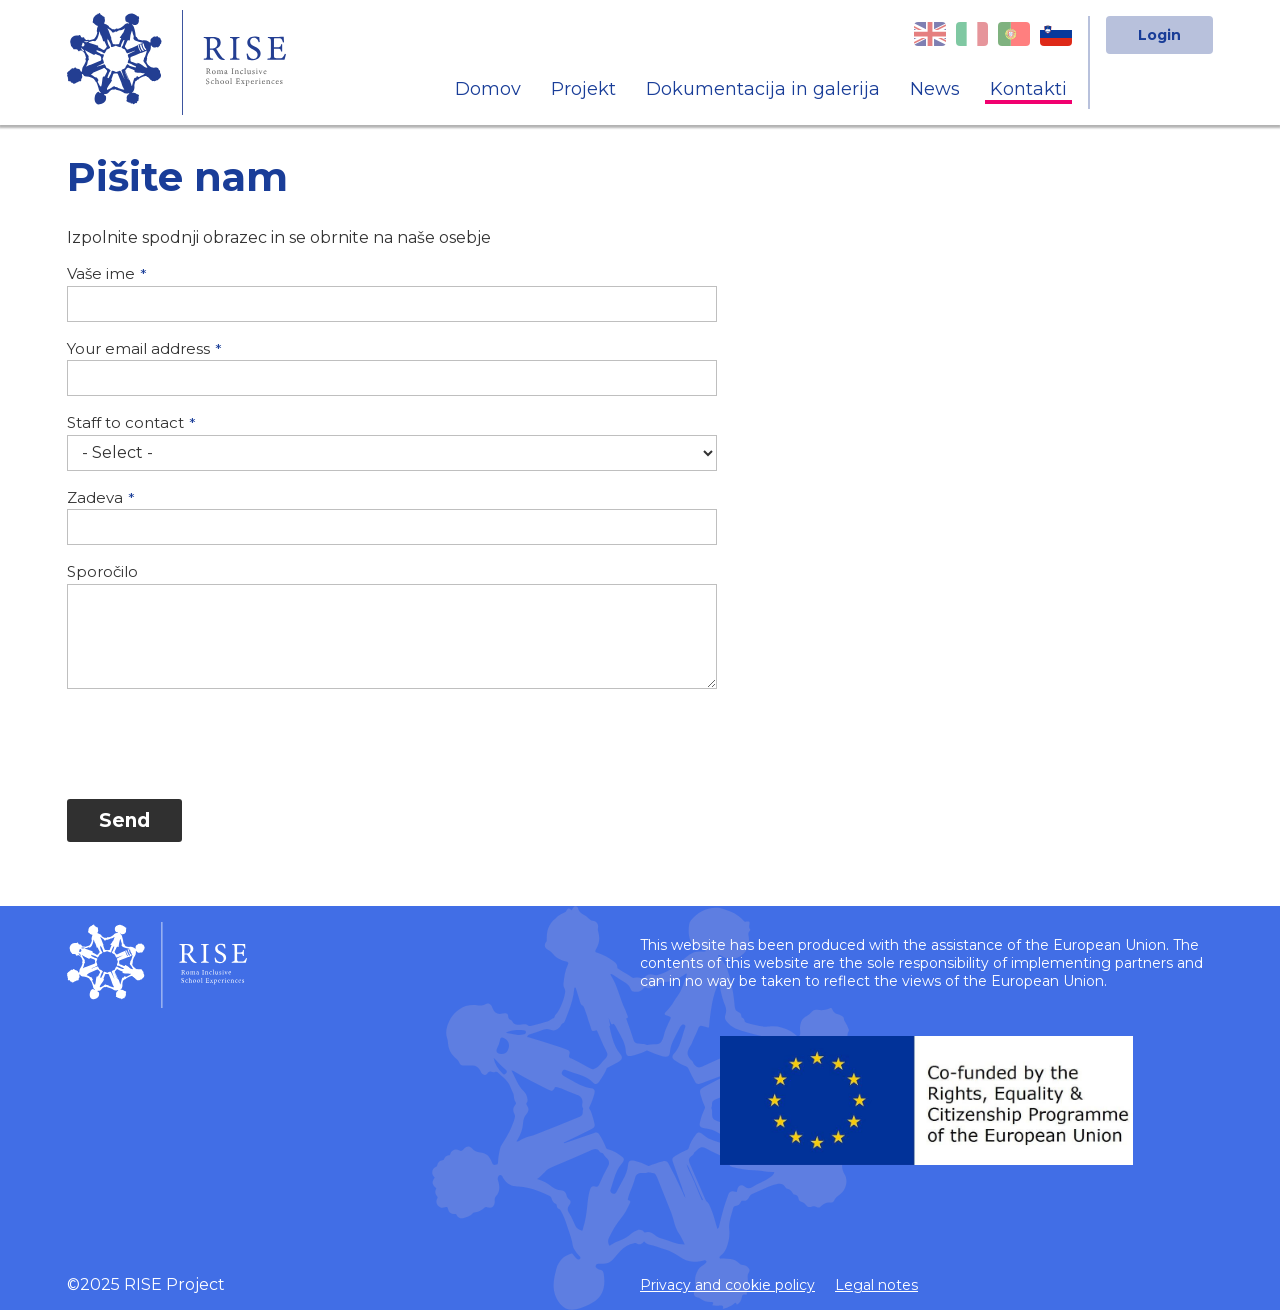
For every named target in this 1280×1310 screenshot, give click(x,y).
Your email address (138, 348)
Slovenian (1056, 34)
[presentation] (219, 744)
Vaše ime (101, 273)
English (930, 34)
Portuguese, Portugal (1014, 34)
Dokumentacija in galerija (763, 89)
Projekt (583, 89)
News (935, 89)
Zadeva (95, 497)
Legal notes (876, 1285)
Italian (972, 34)
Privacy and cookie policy (727, 1285)
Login (1159, 35)
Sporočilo (102, 571)
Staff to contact (125, 422)
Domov (488, 89)
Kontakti (1028, 89)
